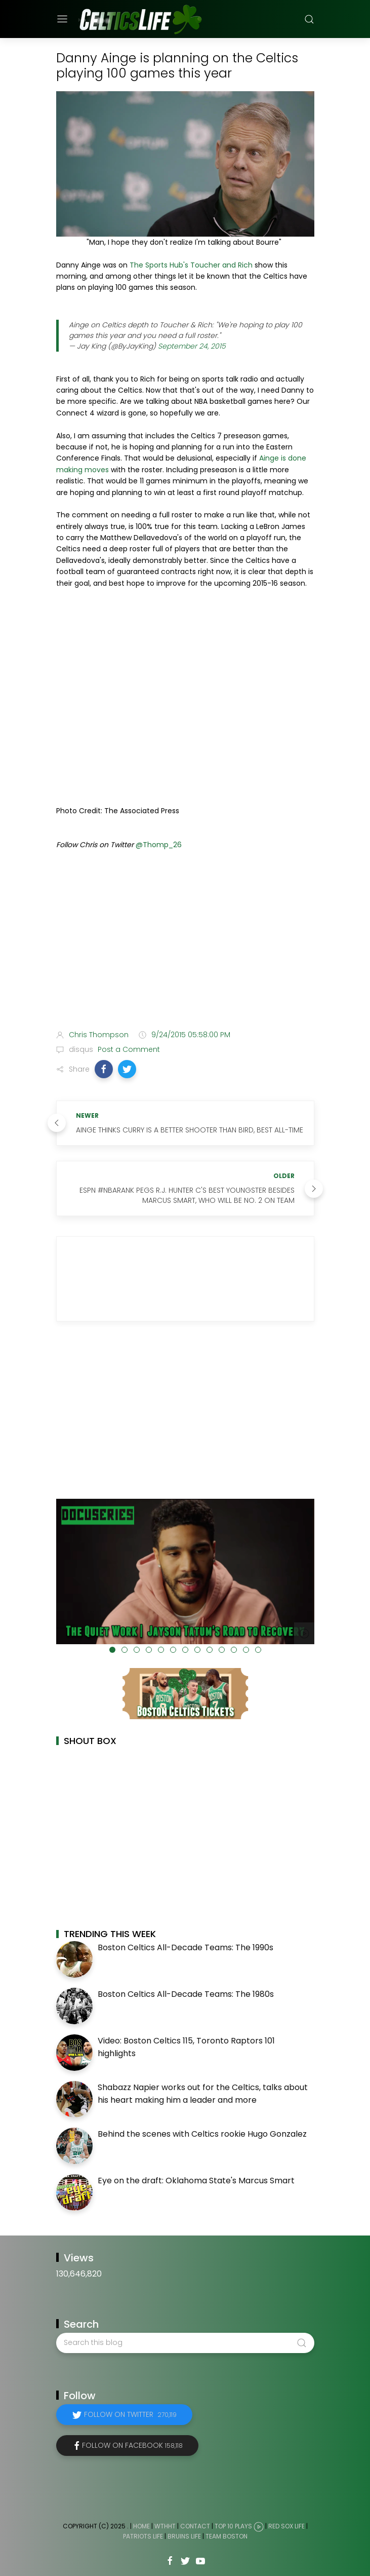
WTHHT (165, 2526)
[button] (104, 1069)
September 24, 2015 (192, 346)
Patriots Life (143, 2536)
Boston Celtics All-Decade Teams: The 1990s (185, 1947)
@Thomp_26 (159, 845)
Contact (195, 2526)
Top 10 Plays (233, 2526)
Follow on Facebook (132, 2445)
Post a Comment (128, 1049)
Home (141, 2526)
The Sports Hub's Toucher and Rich (191, 265)
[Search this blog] (185, 2343)
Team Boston (226, 2536)
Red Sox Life (286, 2526)
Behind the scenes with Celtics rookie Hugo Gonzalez (202, 2134)
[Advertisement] (185, 942)
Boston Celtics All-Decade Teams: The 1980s (186, 1994)
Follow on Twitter (130, 2414)
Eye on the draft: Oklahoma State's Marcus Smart (196, 2180)
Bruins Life (184, 2536)
